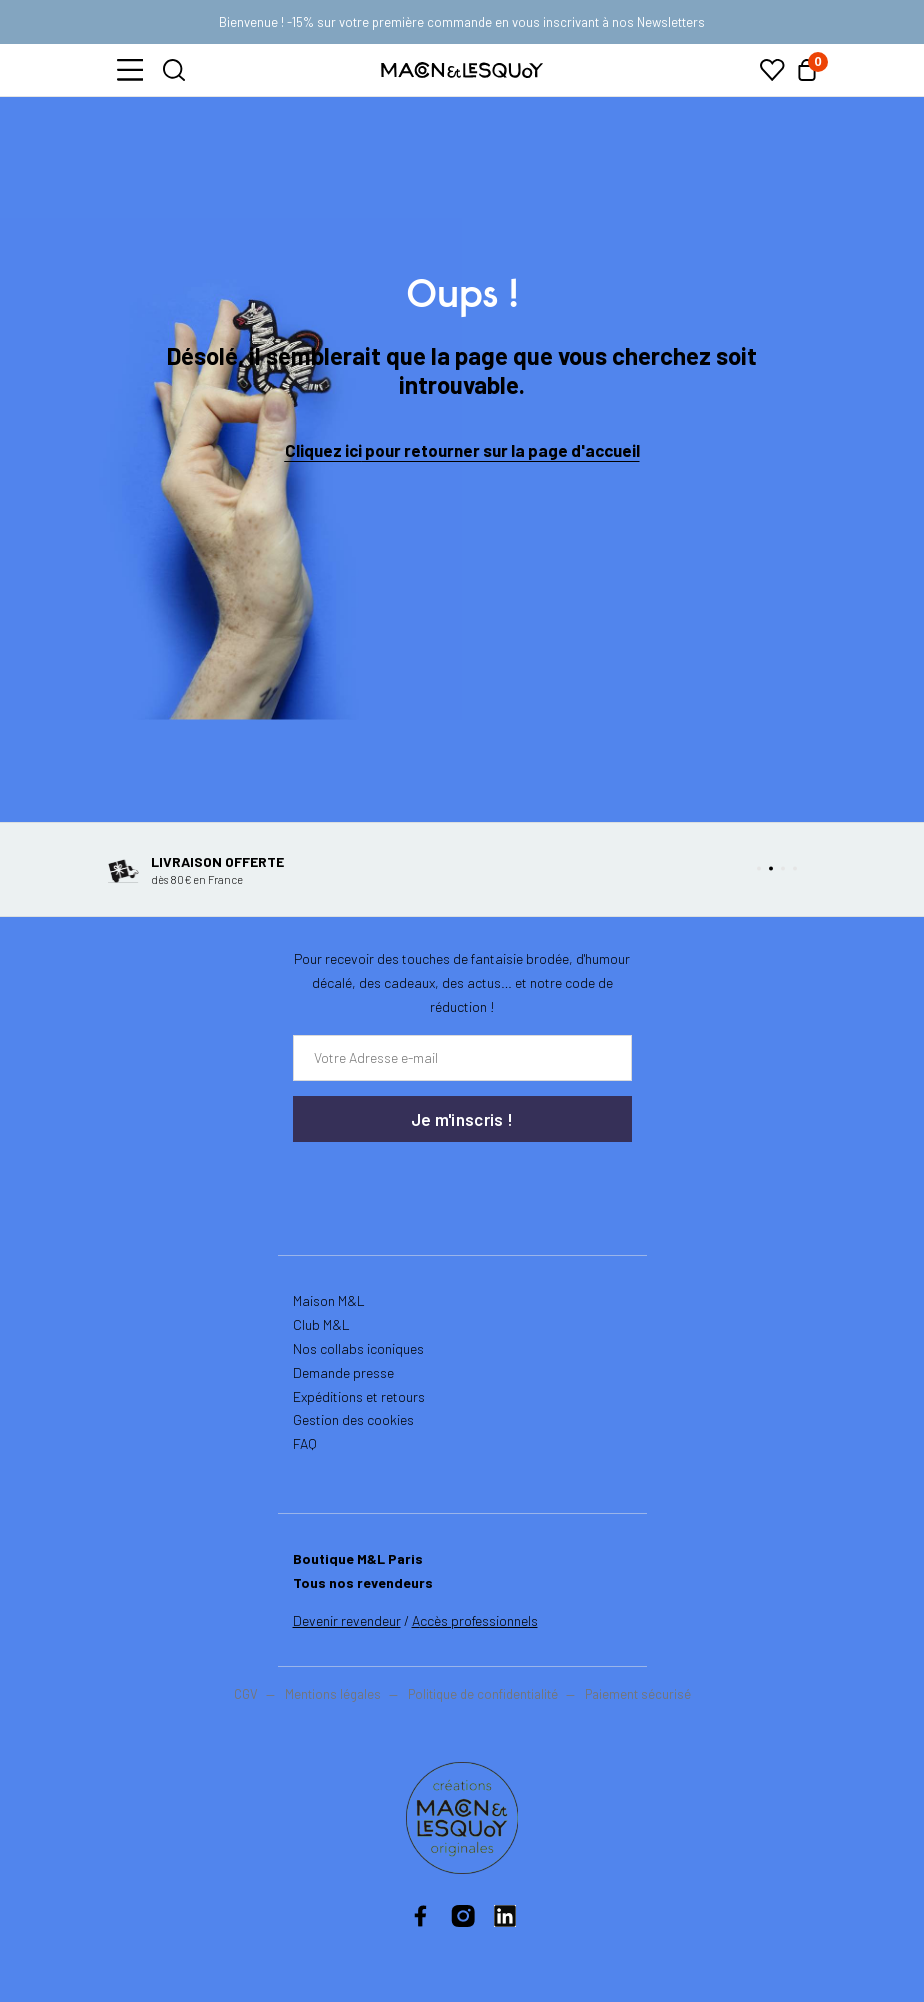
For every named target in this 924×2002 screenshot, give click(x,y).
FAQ (305, 1443)
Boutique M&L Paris (358, 1558)
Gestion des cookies (353, 1419)
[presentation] (413, 1183)
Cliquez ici (323, 450)
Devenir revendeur (347, 1620)
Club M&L (321, 1324)
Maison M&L (329, 1300)
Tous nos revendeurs (363, 1582)
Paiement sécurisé (638, 1694)
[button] (130, 70)
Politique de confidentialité (483, 1694)
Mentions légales (334, 1694)
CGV (246, 1694)
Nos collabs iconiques (358, 1348)
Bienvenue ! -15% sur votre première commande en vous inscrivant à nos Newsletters (462, 22)
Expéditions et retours (359, 1396)
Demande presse (343, 1372)
